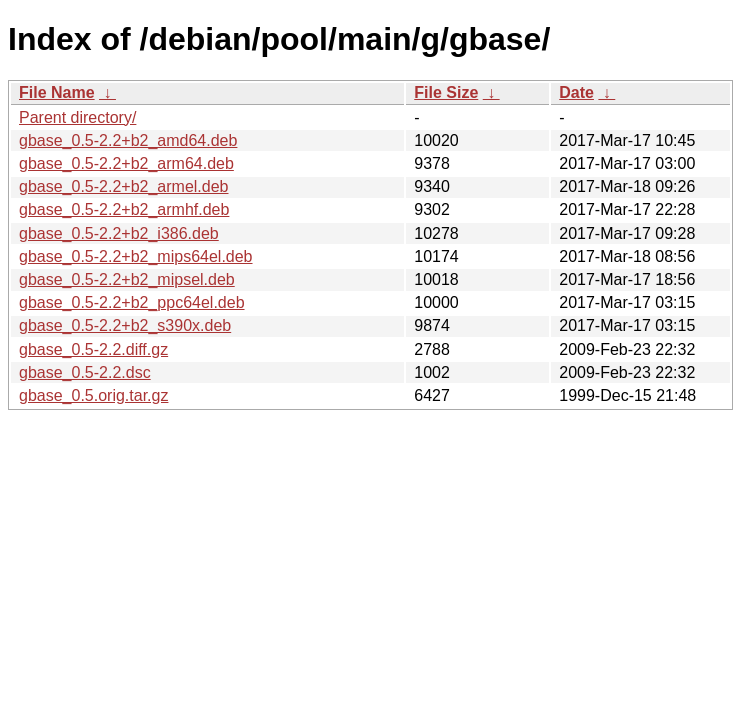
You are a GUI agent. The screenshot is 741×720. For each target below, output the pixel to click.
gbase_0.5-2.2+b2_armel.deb (124, 186)
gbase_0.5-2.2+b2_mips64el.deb (136, 256)
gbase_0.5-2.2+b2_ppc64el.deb (132, 302)
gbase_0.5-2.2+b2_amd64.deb (128, 140)
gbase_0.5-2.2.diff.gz (93, 349)
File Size (446, 92)
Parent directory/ (77, 117)
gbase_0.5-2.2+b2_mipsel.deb (127, 279)
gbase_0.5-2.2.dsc (85, 372)
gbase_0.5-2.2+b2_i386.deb (119, 233)
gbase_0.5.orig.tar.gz (93, 395)
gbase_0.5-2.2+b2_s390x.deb (125, 325)
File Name (57, 92)
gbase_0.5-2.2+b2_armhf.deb (124, 209)
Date (576, 92)
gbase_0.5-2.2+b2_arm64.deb (126, 163)
